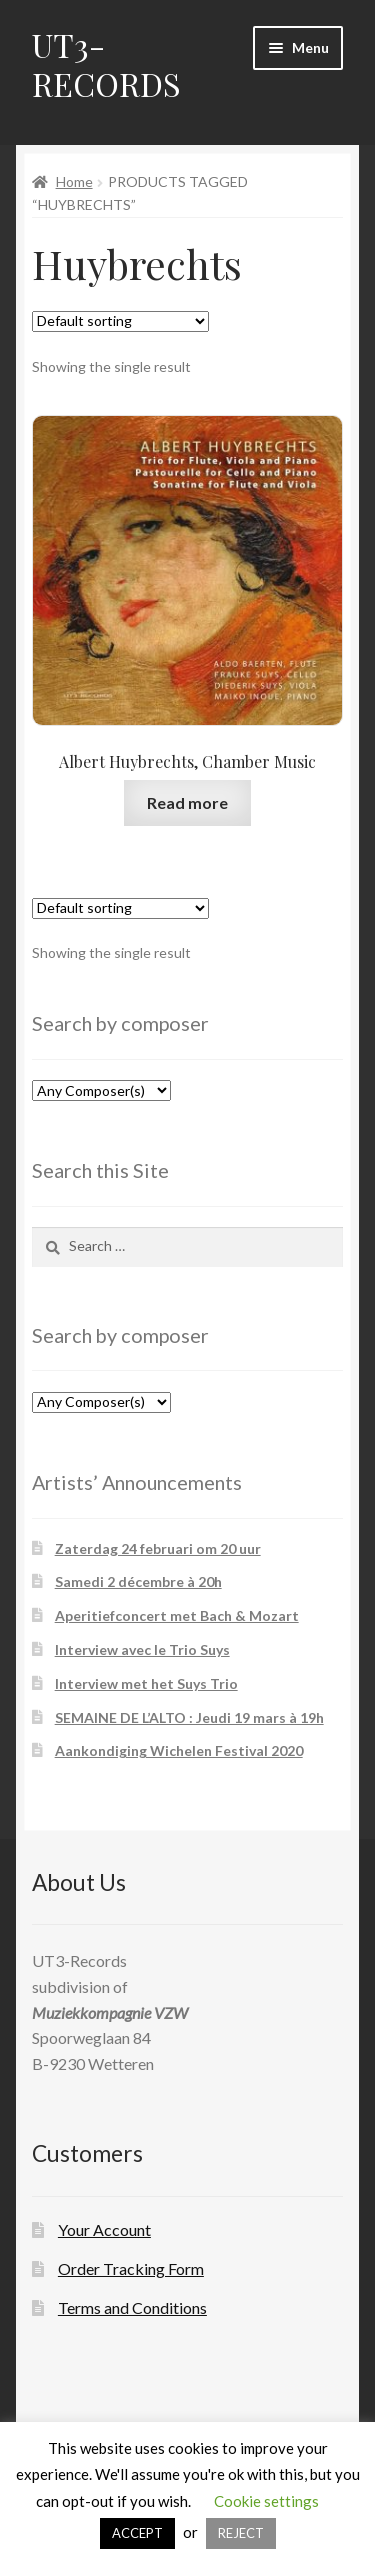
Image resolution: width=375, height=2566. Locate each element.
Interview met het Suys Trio (146, 1683)
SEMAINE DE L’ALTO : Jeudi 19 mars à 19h (189, 1717)
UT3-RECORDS (106, 64)
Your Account (104, 2229)
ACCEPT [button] (137, 2533)
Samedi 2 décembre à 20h (138, 1581)
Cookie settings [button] (266, 2501)
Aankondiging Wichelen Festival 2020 (179, 1750)
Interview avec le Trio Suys (142, 1649)
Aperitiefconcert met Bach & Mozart (177, 1615)
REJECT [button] (241, 2533)
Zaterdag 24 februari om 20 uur (158, 1548)
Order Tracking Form (131, 2268)
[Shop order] (120, 321)
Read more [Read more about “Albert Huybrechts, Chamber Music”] (187, 802)
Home (74, 181)
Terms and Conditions (132, 2307)
